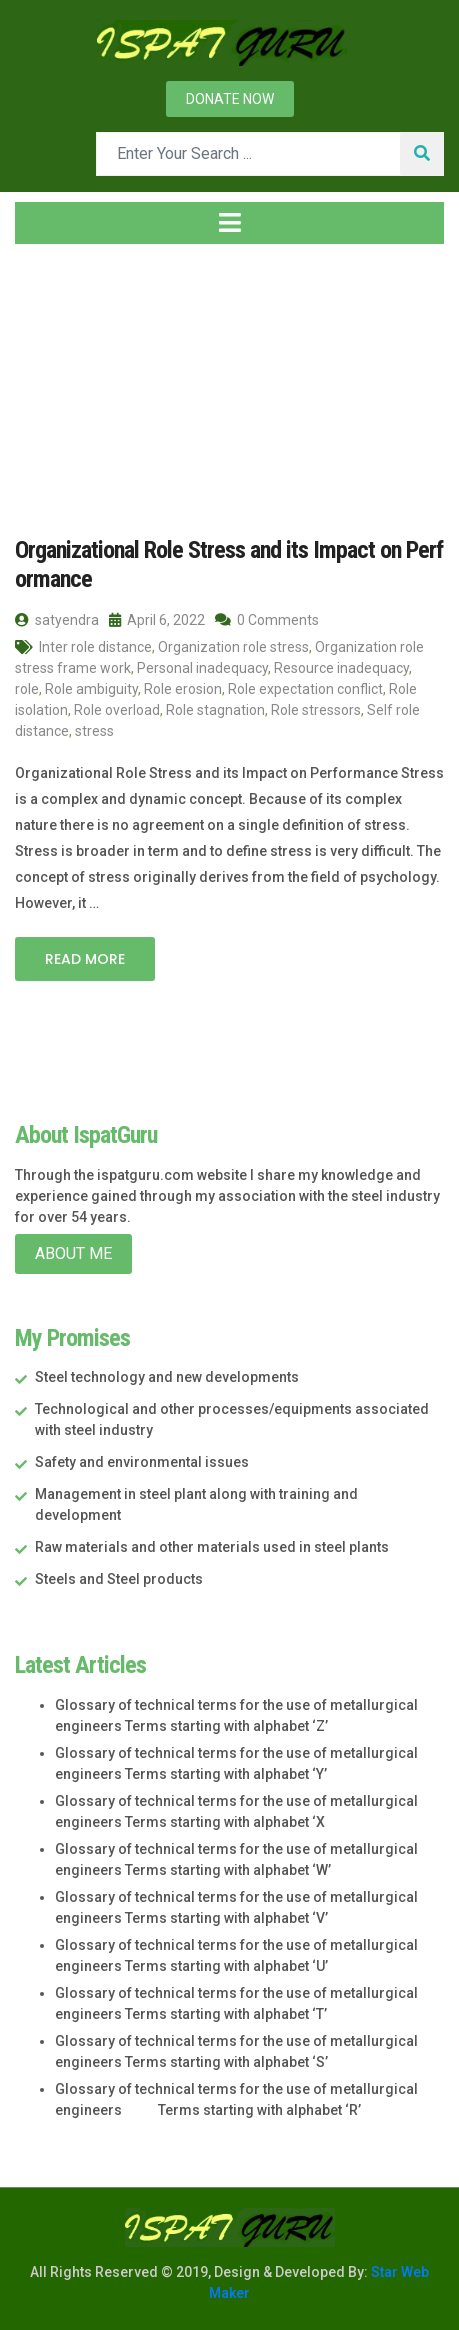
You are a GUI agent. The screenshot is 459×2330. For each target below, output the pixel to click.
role (27, 689)
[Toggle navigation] (229, 223)
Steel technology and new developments (167, 1377)
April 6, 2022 (157, 620)
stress (94, 731)
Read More (85, 959)
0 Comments (267, 620)
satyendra (57, 620)
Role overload (117, 710)
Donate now (230, 99)
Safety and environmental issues (142, 1462)
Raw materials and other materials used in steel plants (212, 1547)
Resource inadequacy (341, 668)
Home (46, 379)
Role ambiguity (91, 689)
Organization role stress (233, 647)
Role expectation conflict (305, 689)
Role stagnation (215, 710)
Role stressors (316, 710)
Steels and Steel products (119, 1579)
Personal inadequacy (202, 668)
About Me (73, 1253)
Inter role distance (95, 647)
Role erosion (183, 689)
